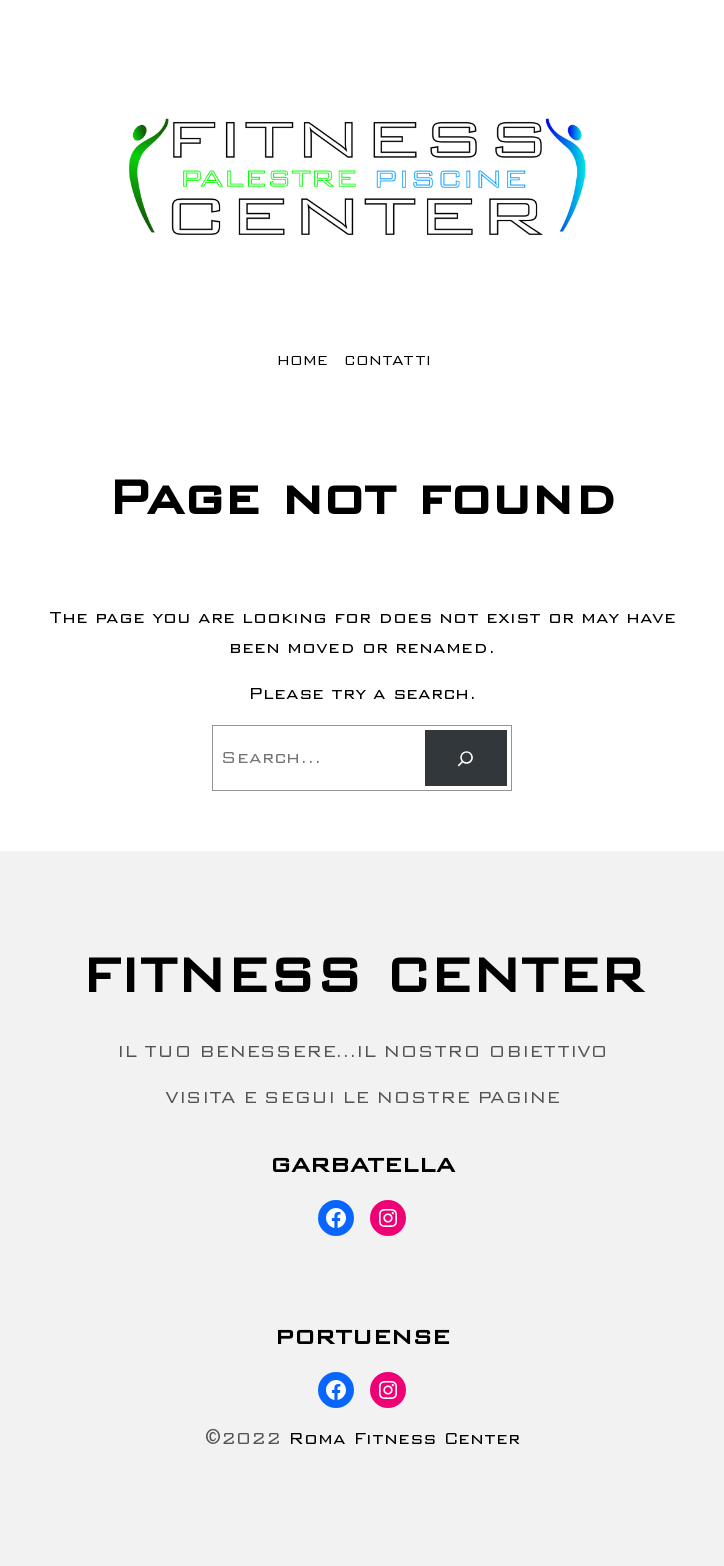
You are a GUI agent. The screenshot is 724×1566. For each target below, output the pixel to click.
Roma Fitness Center (404, 1438)
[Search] (466, 758)
